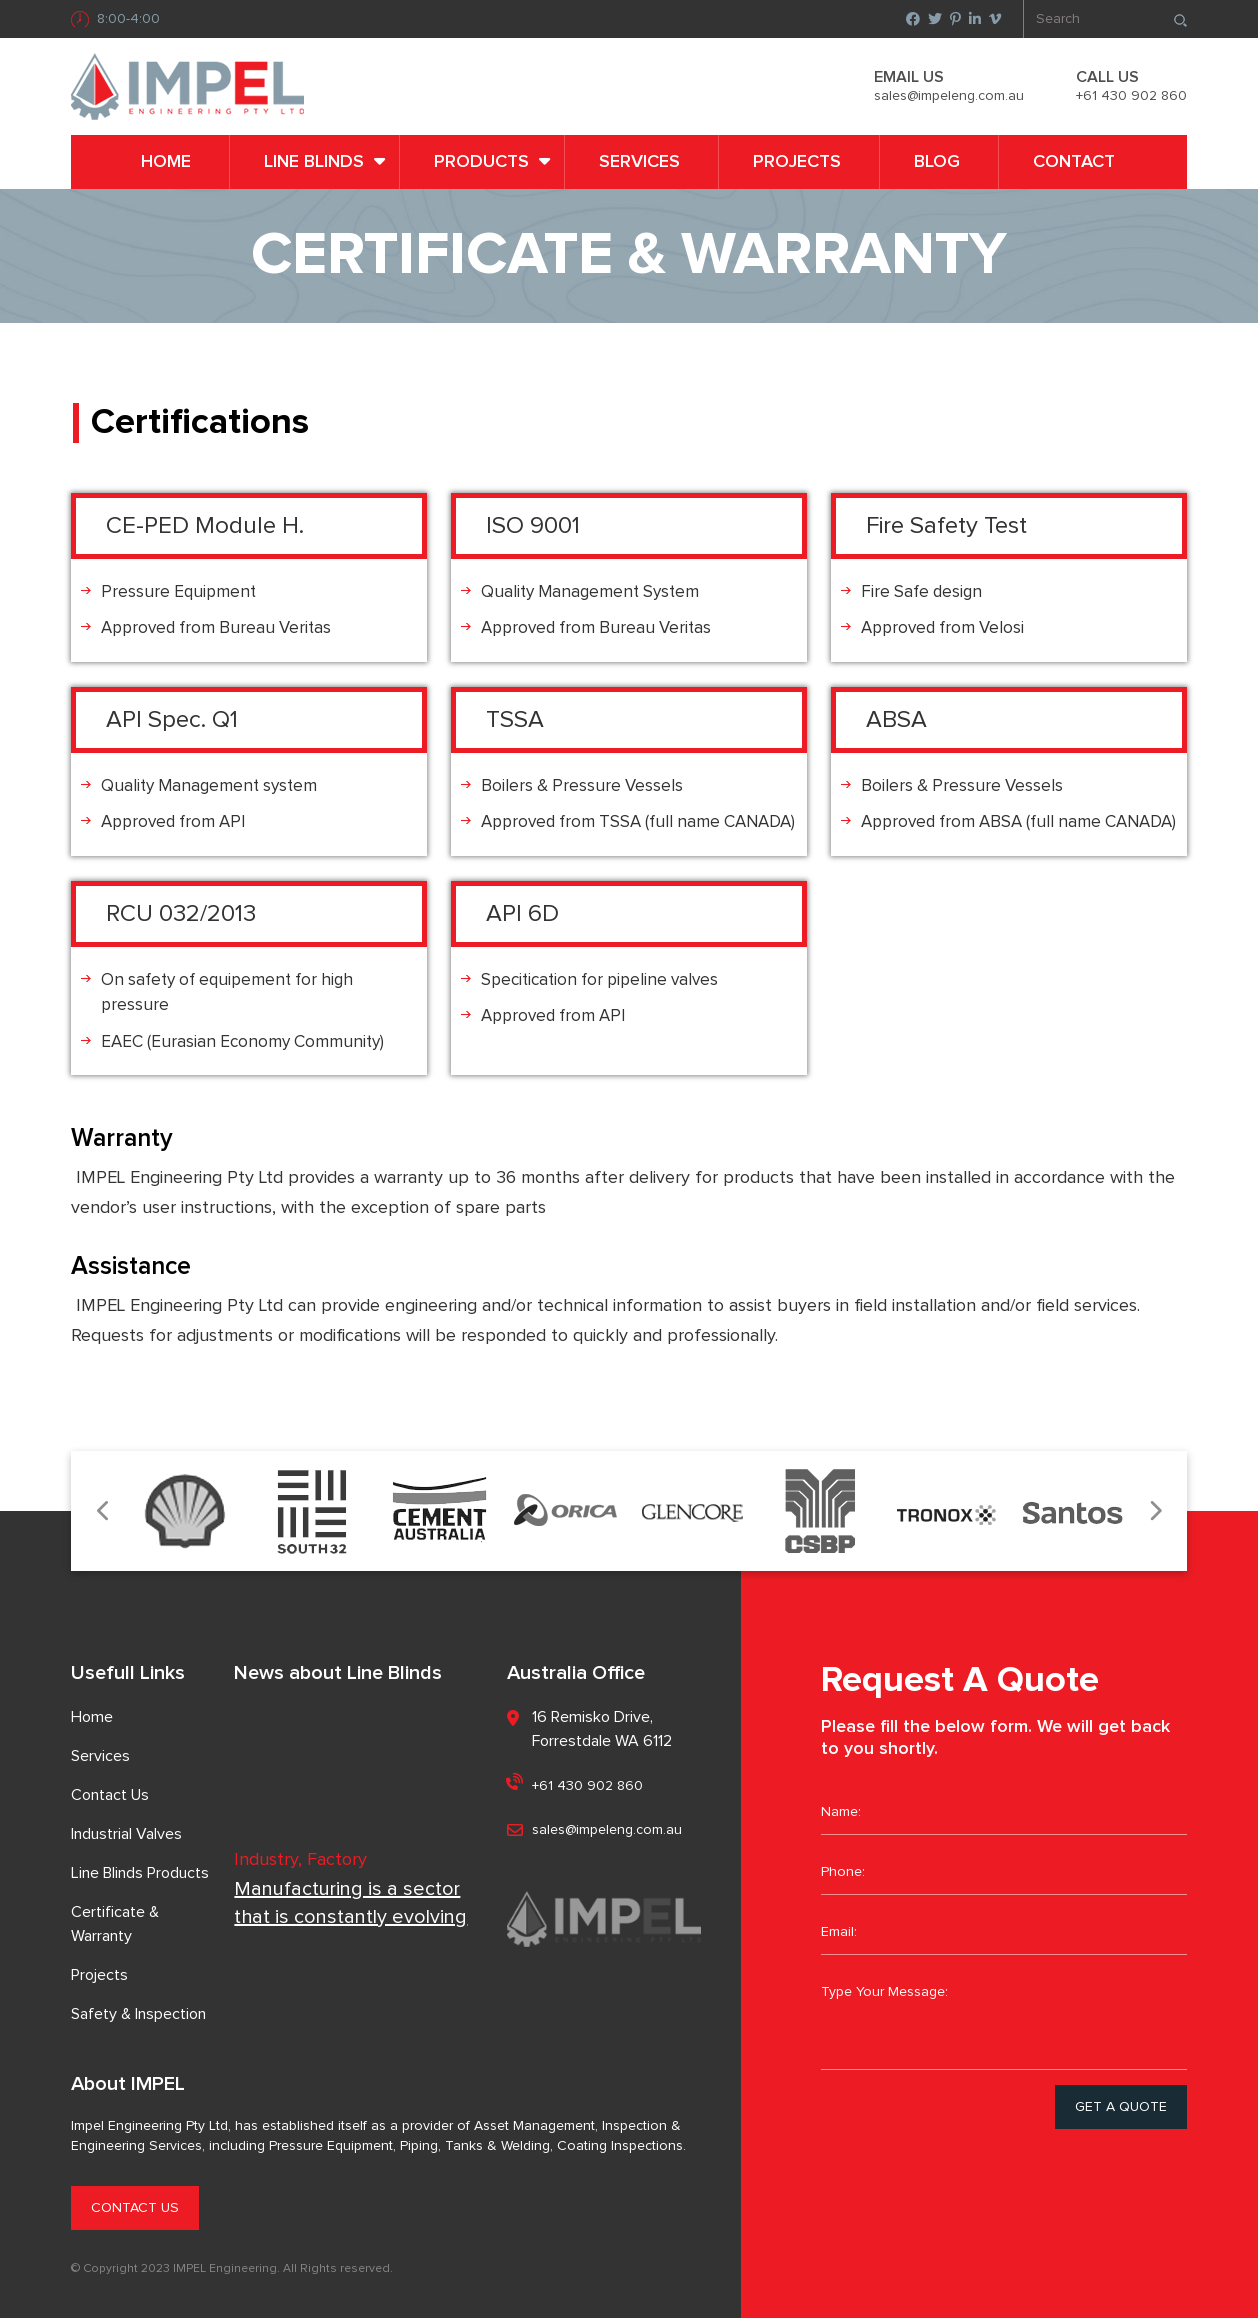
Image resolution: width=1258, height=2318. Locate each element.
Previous (103, 1511)
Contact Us (110, 1795)
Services (639, 162)
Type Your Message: (1004, 2020)
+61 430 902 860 (1131, 96)
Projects (797, 162)
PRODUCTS (481, 162)
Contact (1074, 162)
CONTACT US (135, 2208)
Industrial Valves (126, 1834)
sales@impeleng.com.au (949, 96)
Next (1154, 1511)
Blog (937, 162)
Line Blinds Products (140, 1873)
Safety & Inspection (138, 2014)
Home (166, 162)
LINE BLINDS (314, 162)
